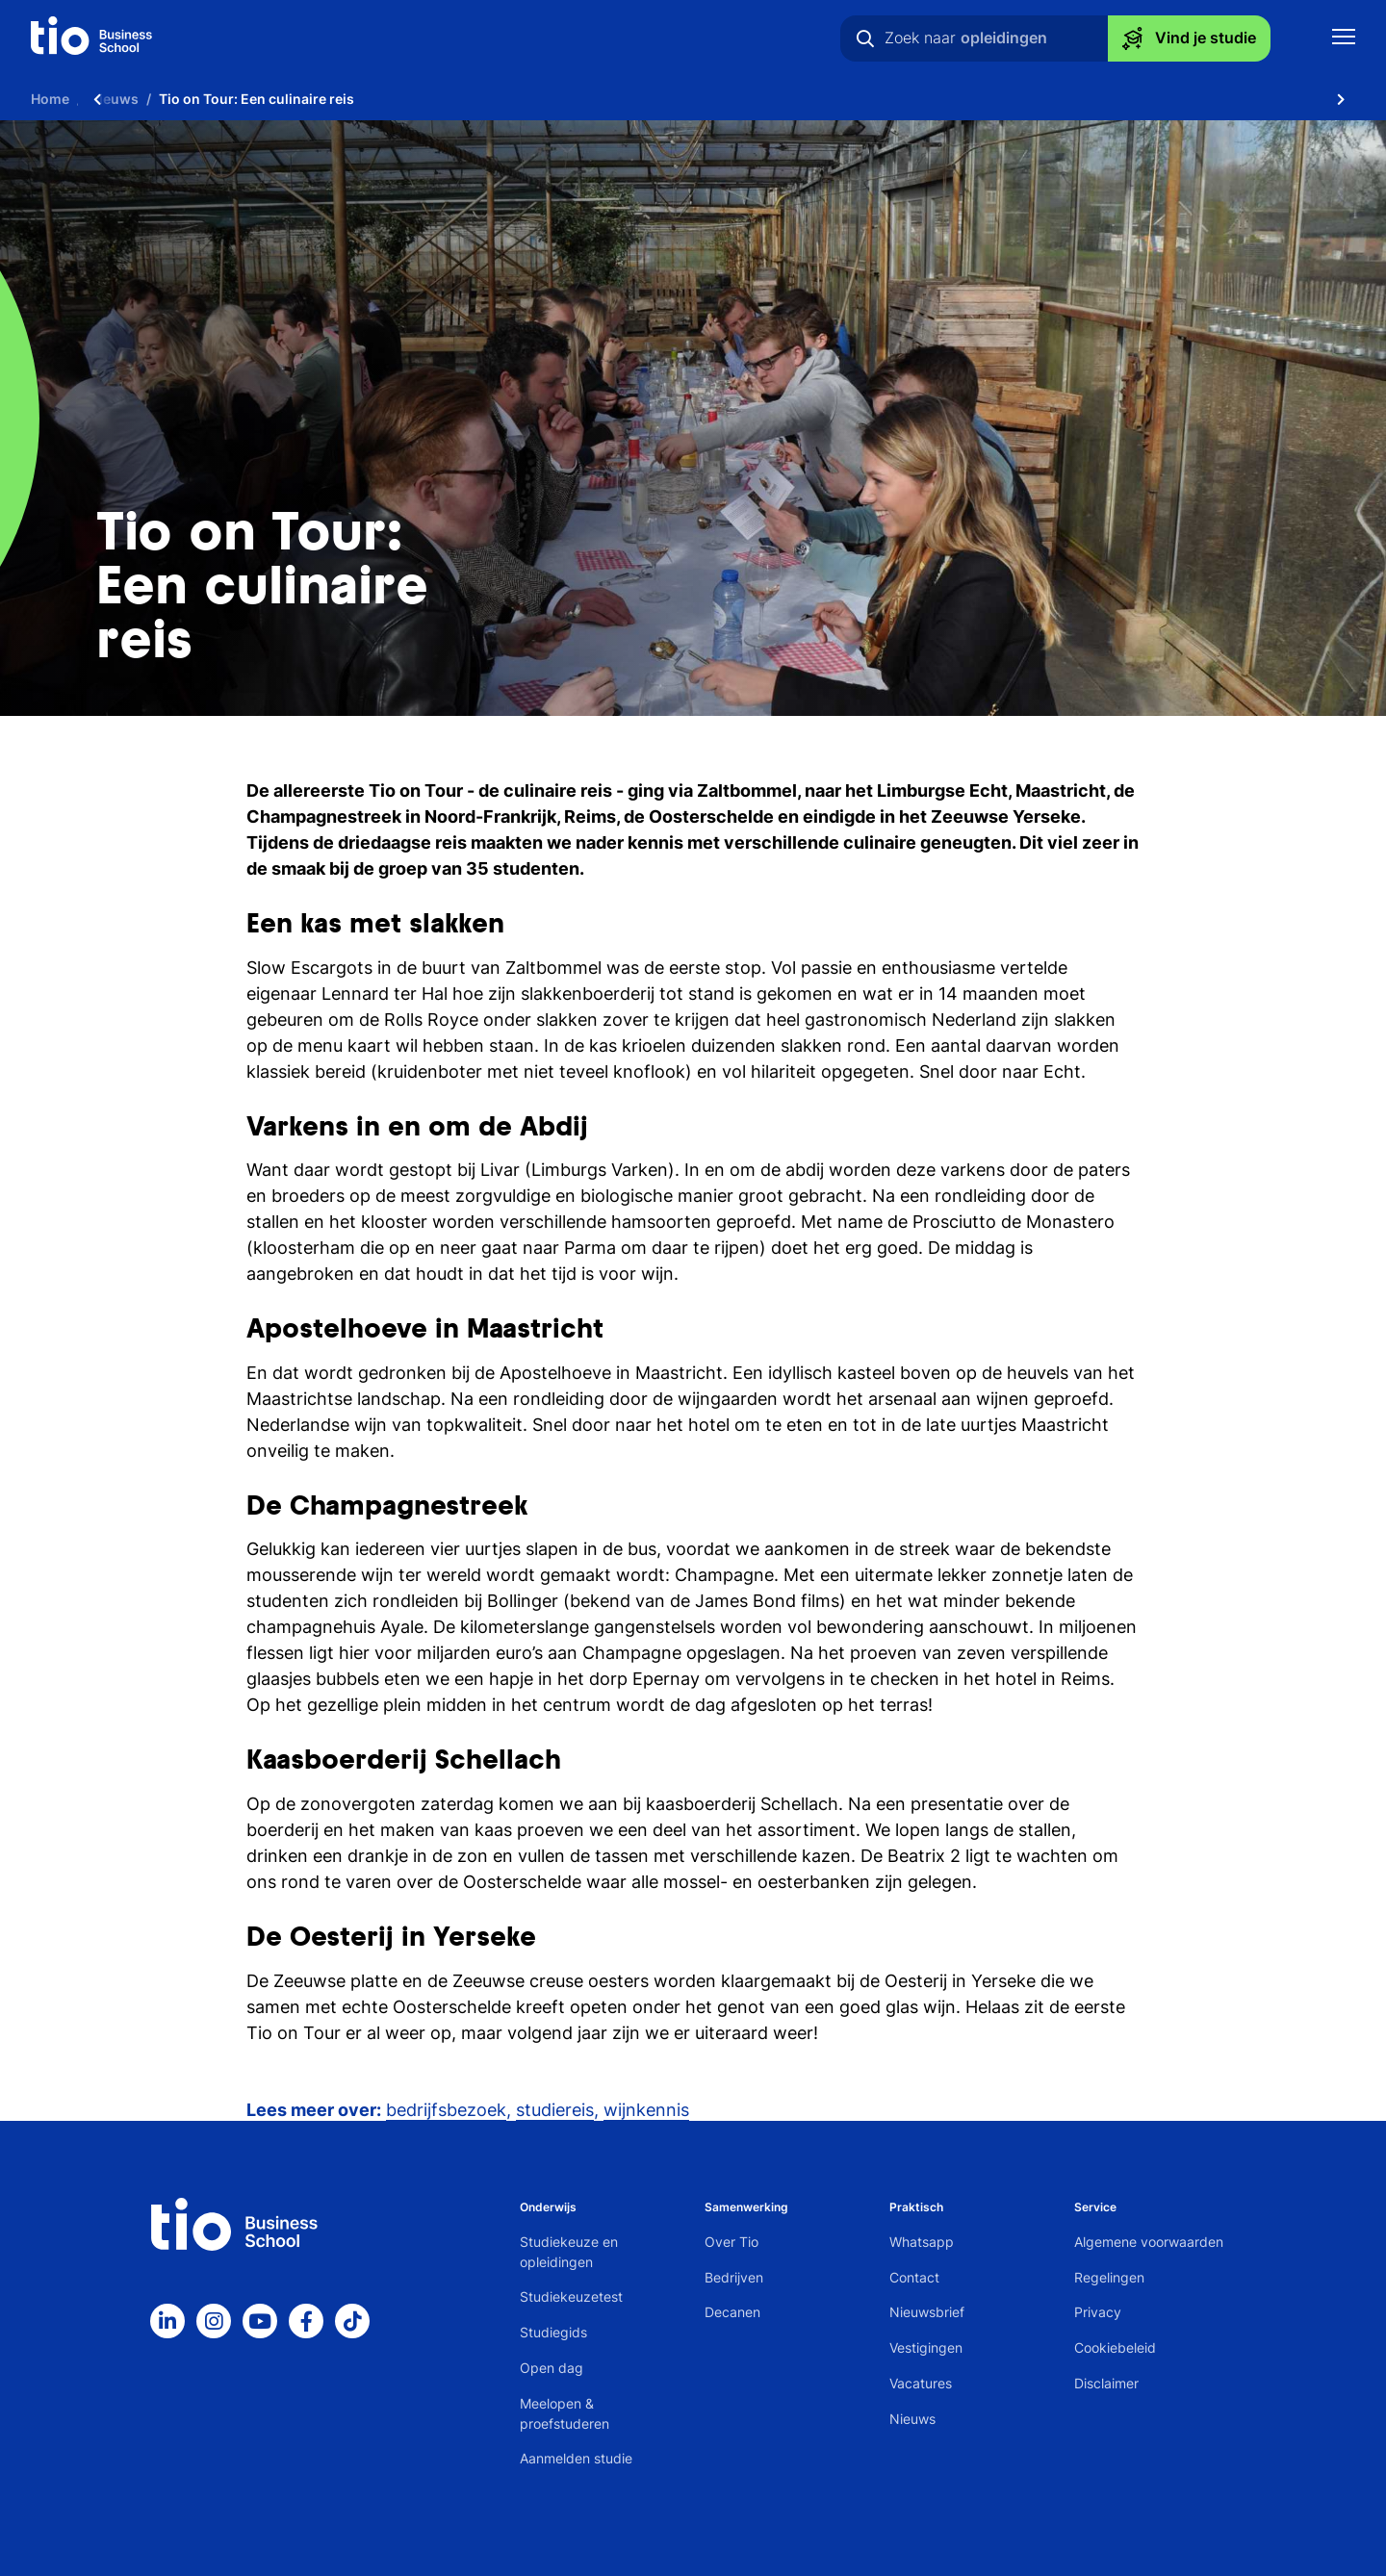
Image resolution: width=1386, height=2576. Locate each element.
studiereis (555, 2110)
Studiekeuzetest (571, 2296)
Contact (914, 2277)
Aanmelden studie (576, 2458)
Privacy (1097, 2312)
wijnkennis (646, 2110)
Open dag (551, 2367)
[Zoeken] (865, 38)
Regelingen (1109, 2277)
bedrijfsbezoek (446, 2110)
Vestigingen (925, 2347)
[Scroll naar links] (97, 98)
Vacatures (920, 2383)
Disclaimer (1106, 2383)
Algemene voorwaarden (1148, 2241)
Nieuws (912, 2418)
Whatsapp (921, 2241)
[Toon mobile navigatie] (1343, 39)
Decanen (732, 2312)
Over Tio (731, 2241)
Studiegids (553, 2332)
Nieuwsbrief (926, 2312)
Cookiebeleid (1115, 2347)
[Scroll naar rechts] (1341, 98)
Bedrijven (734, 2277)
